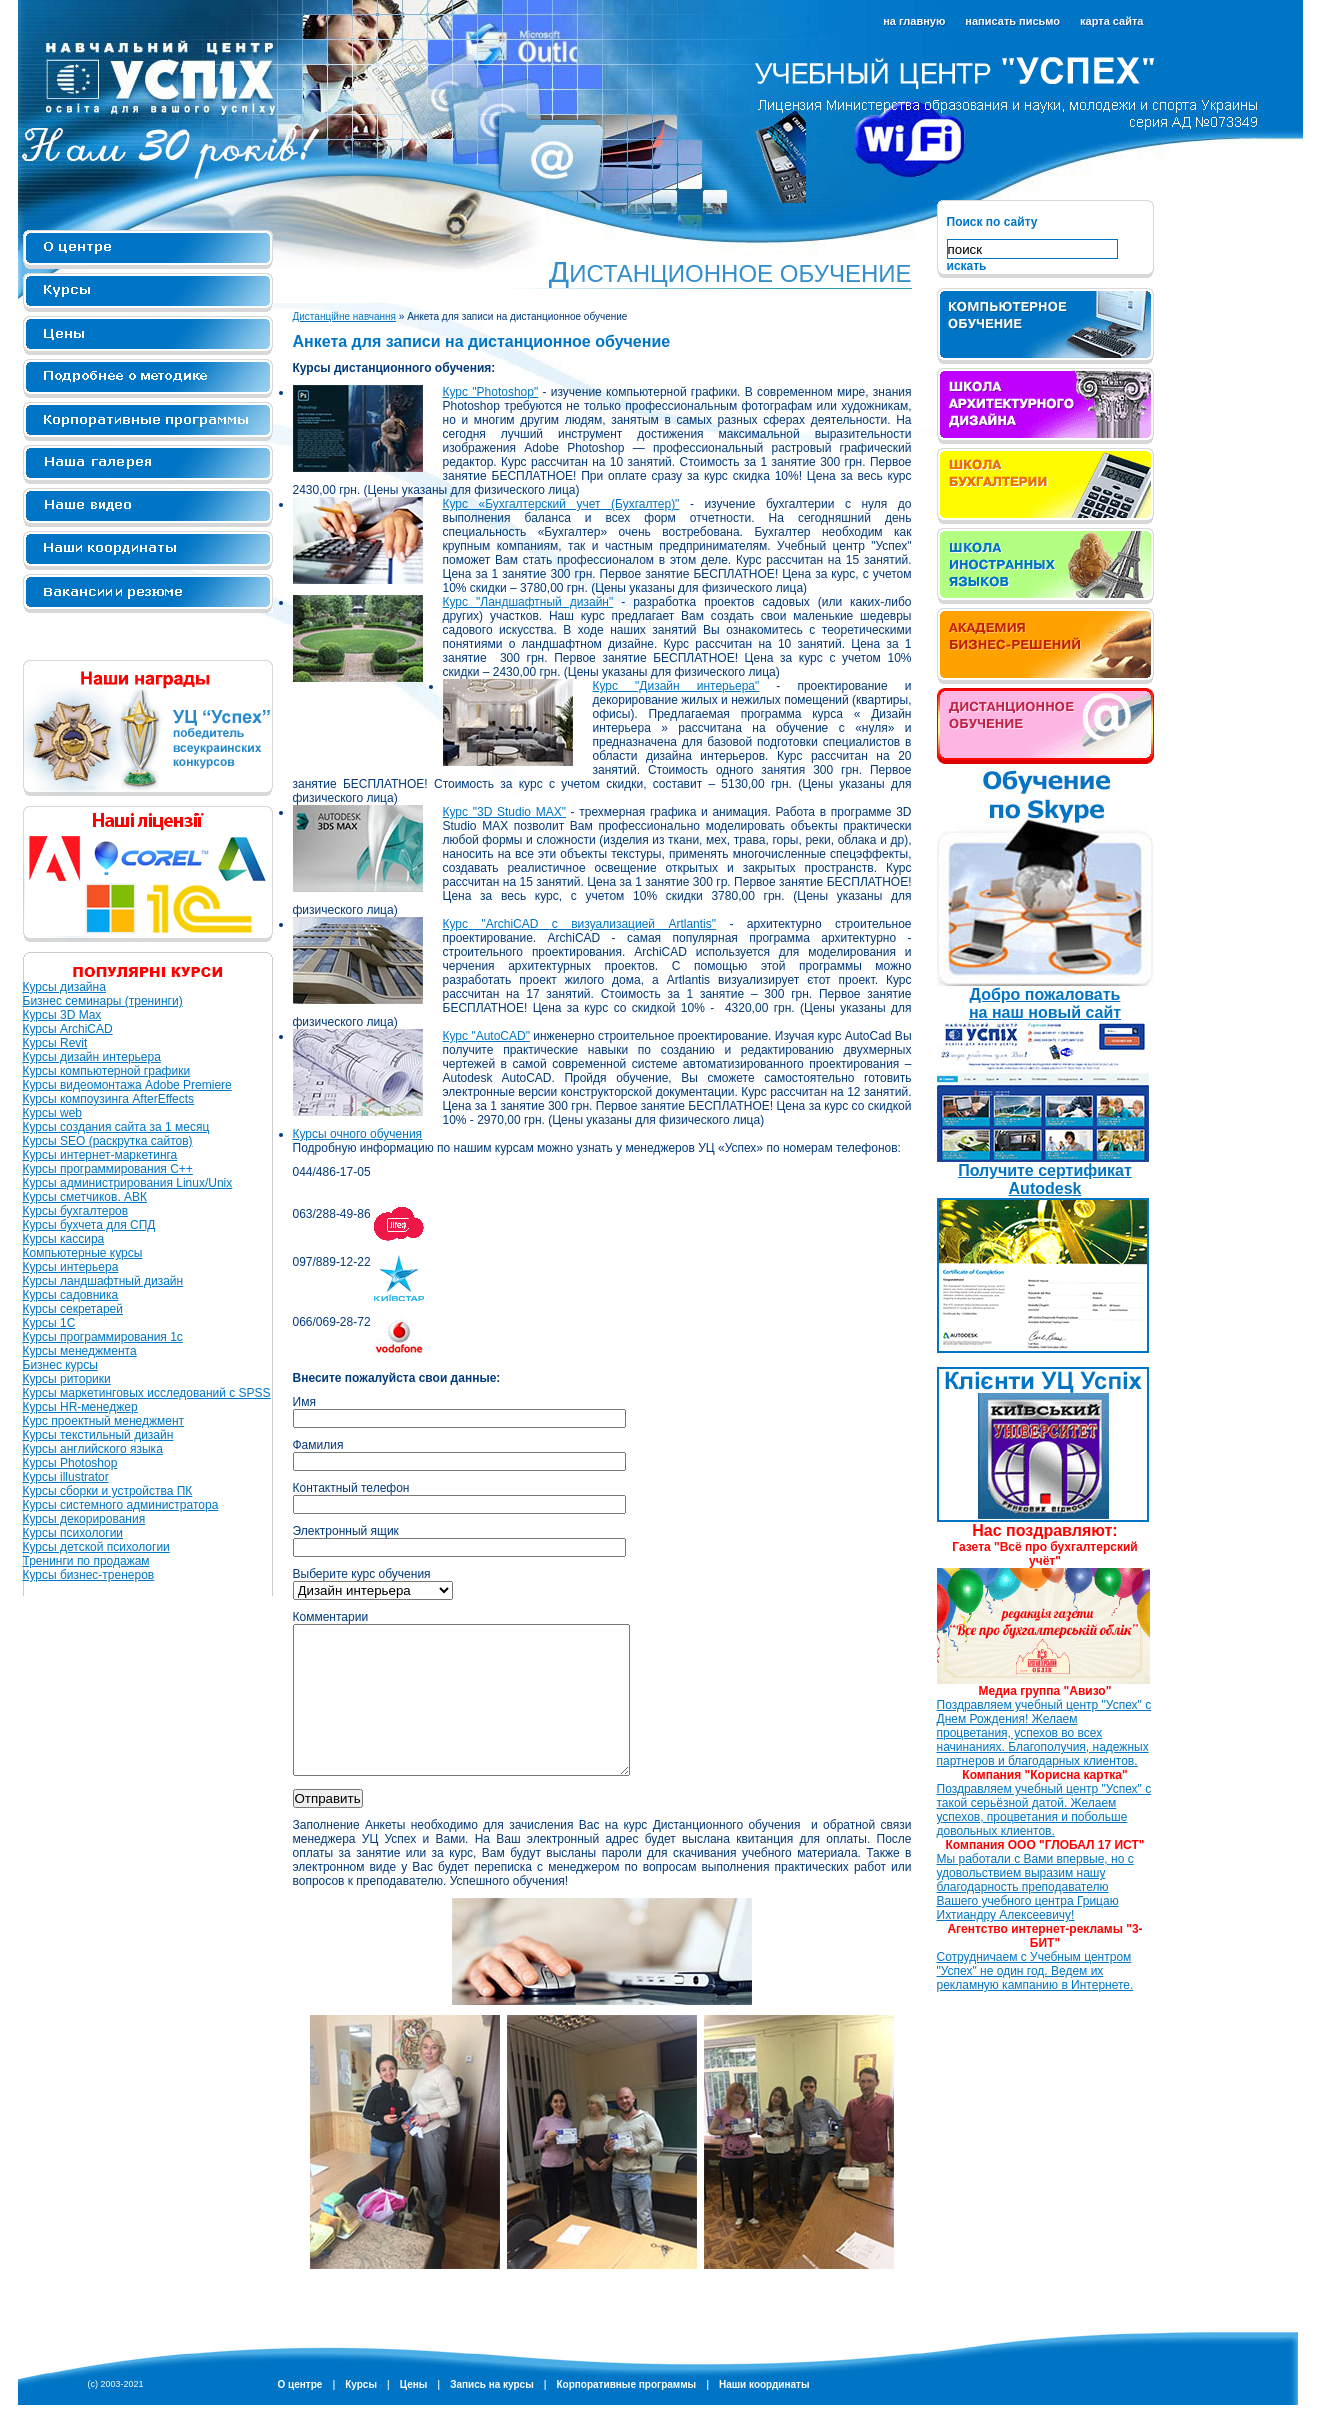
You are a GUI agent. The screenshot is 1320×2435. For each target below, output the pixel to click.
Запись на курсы (492, 2414)
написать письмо (1012, 21)
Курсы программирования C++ (108, 1169)
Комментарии (331, 1617)
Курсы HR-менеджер (80, 1407)
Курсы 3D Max (62, 1015)
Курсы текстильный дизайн (98, 1435)
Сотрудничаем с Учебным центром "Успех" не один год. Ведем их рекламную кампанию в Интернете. (1035, 1971)
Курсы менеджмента (80, 1351)
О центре (148, 249)
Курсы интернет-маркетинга (100, 1155)
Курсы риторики (67, 1379)
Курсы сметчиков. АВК (85, 1197)
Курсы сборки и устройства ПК (108, 1491)
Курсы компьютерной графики (107, 1071)
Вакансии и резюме (148, 593)
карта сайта (1111, 21)
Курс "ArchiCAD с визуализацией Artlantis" (580, 924)
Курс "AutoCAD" (486, 1036)
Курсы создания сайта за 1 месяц (116, 1127)
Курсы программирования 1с (103, 1337)
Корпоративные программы (148, 421)
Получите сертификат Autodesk (1045, 1179)
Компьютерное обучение (1045, 326)
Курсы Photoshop (70, 1463)
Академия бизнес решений (1045, 646)
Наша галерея (148, 464)
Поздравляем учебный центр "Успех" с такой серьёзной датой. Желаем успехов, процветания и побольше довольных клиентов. (1044, 1810)
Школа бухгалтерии (1045, 486)
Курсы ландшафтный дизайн (103, 1281)
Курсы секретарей (73, 1309)
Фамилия (318, 1445)
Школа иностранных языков (1045, 566)
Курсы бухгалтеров (76, 1211)
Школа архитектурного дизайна (1045, 406)
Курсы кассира (64, 1239)
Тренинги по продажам (86, 1561)
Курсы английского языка (93, 1449)
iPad (1045, 726)
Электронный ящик (346, 1531)
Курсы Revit (55, 1043)
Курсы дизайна (64, 987)
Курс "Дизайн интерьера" (676, 686)
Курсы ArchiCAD (68, 1029)
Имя (304, 1402)
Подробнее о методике (148, 378)
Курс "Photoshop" (491, 392)
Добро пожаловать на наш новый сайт (1045, 1003)
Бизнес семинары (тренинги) (103, 1001)
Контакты (148, 550)
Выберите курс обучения (362, 1574)
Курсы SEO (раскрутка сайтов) (108, 1141)
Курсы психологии (73, 1533)
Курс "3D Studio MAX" (504, 812)
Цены (148, 335)
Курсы (148, 292)
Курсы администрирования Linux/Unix (128, 1183)
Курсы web (53, 1113)
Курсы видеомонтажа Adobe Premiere (127, 1085)
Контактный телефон (351, 1488)
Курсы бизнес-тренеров (89, 1575)
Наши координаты (764, 2414)
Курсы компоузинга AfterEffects (109, 1099)
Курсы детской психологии (96, 1547)
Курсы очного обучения (358, 1134)
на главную (914, 21)
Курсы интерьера (71, 1267)
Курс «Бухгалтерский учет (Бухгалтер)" (561, 504)
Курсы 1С (49, 1323)
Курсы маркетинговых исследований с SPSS (147, 1393)
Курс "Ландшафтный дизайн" (528, 602)
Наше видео (148, 507)
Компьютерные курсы (83, 1253)
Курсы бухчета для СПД (89, 1225)
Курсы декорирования (84, 1519)
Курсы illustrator (66, 1477)
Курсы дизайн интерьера (92, 1057)
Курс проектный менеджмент (104, 1421)
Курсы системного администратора (121, 1505)
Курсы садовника (71, 1295)
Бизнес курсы (60, 1365)
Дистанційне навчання (345, 316)
